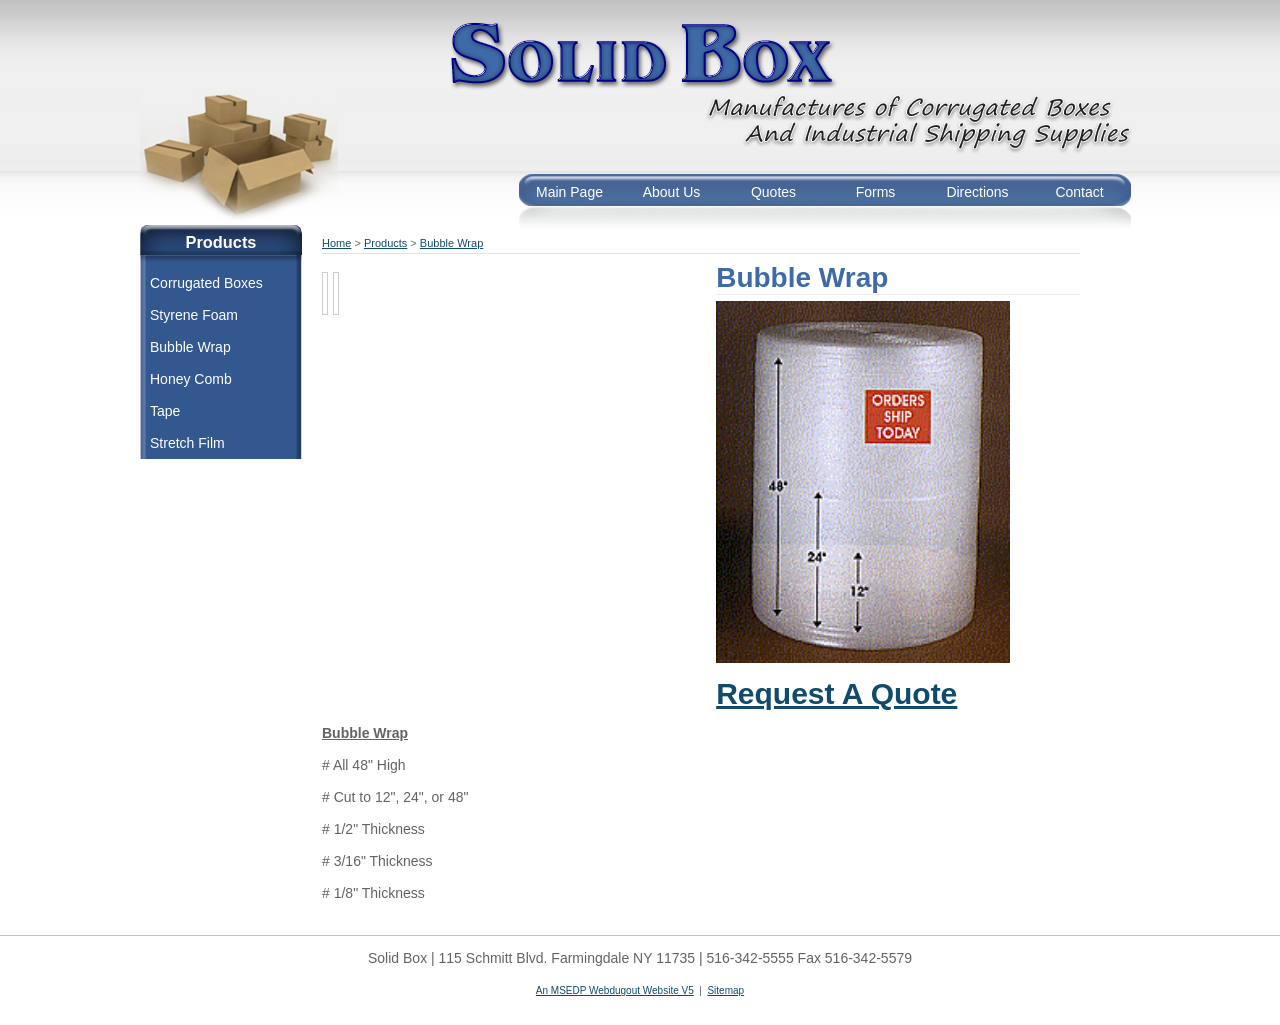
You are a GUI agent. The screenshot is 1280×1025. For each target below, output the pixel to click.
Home (336, 243)
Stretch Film (187, 443)
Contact (1079, 192)
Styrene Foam (194, 315)
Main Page (569, 192)
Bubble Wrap (190, 347)
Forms (876, 192)
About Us (672, 192)
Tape (165, 411)
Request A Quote (836, 693)
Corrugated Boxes (206, 283)
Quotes (773, 192)
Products (385, 243)
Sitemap (725, 990)
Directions (977, 192)
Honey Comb (191, 379)
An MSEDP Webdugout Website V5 (615, 990)
